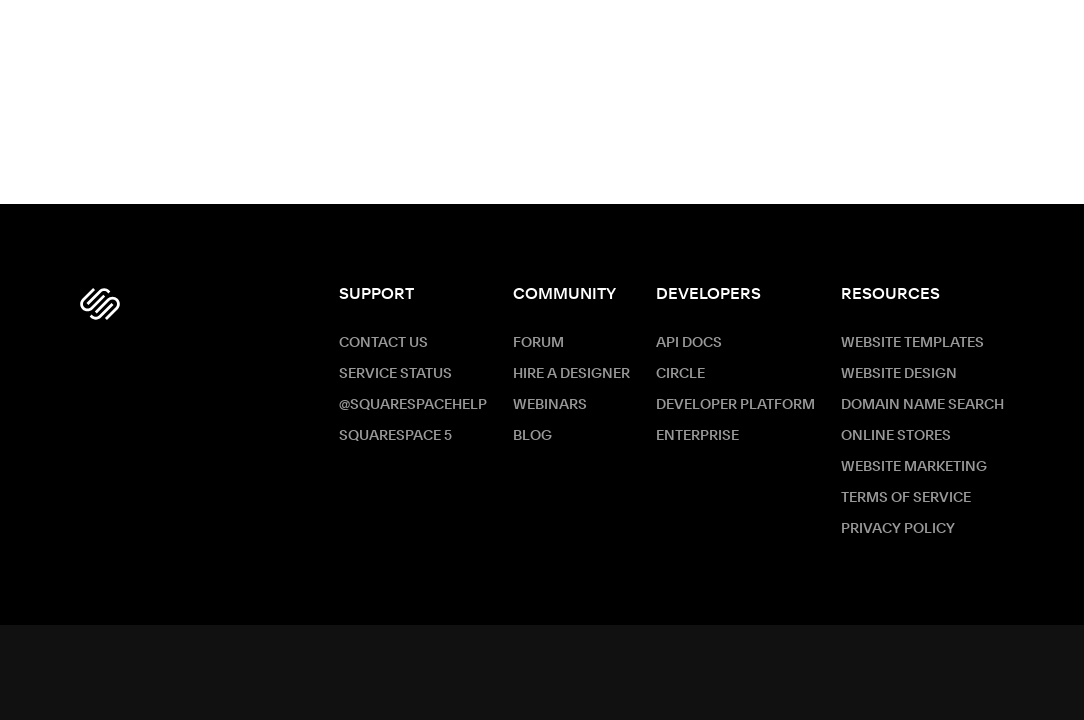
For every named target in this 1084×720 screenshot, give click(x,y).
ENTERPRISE (697, 436)
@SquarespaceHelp (413, 405)
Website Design (899, 374)
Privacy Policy (898, 529)
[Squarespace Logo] (100, 304)
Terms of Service (906, 498)
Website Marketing (914, 467)
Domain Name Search (922, 405)
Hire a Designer (571, 374)
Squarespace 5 (395, 436)
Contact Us (383, 343)
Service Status (395, 374)
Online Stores (896, 436)
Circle (680, 374)
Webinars (550, 405)
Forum (538, 343)
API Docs (689, 343)
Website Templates (912, 343)
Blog (532, 436)
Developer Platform (735, 405)
